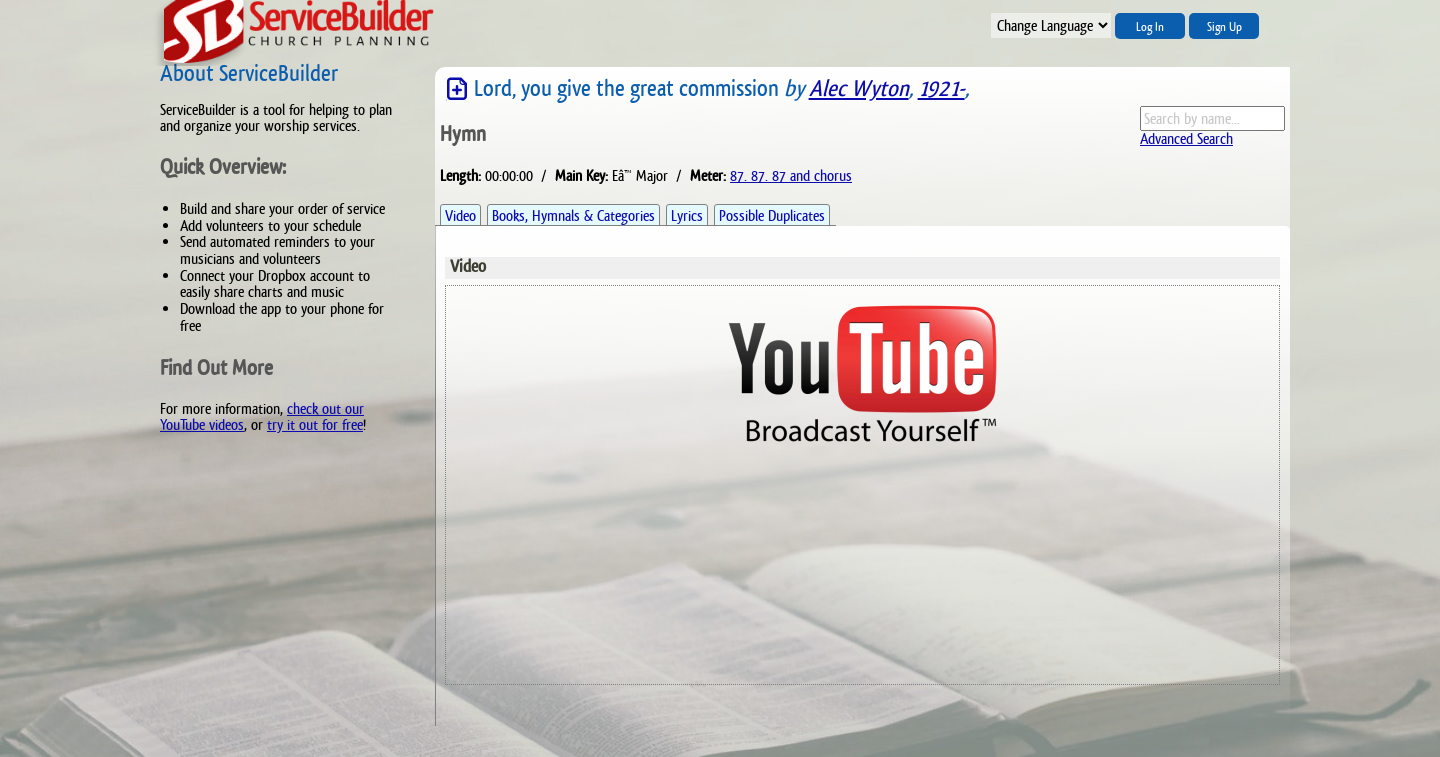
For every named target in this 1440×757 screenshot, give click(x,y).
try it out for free (315, 424)
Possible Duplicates (772, 215)
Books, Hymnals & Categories (573, 215)
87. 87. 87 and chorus (791, 175)
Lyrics (687, 215)
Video (460, 215)
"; (1051, 25)
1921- (941, 88)
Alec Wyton (859, 88)
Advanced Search (1186, 138)
